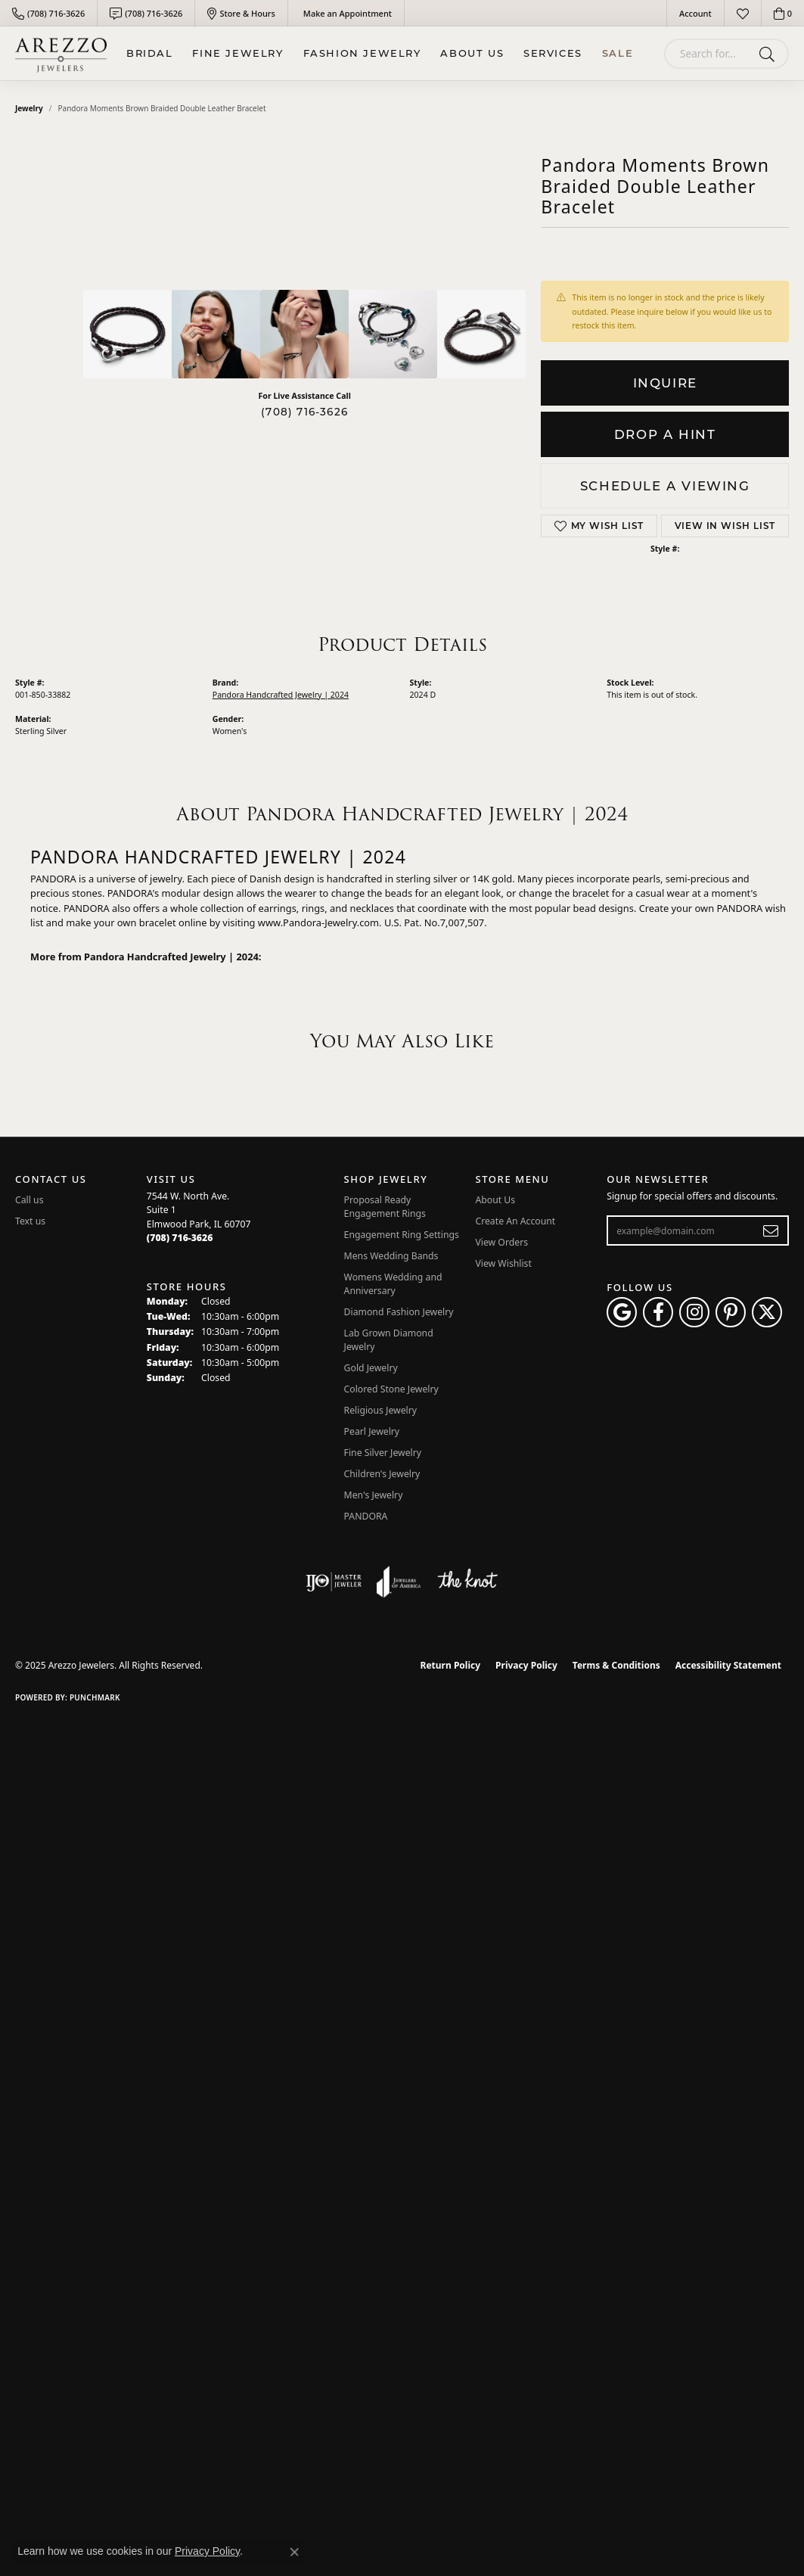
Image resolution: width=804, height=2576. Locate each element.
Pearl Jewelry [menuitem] (372, 1431)
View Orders (501, 1242)
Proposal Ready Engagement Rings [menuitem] (385, 1206)
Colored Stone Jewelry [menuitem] (391, 1389)
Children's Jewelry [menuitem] (382, 1473)
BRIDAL (149, 53)
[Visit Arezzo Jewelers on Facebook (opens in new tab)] (658, 1312)
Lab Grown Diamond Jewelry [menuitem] (388, 1340)
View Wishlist (503, 1263)
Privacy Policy (526, 1665)
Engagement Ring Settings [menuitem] (401, 1234)
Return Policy (451, 1665)
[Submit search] (769, 53)
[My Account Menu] (695, 13)
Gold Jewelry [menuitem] (371, 1367)
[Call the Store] (180, 1237)
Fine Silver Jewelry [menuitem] (383, 1452)
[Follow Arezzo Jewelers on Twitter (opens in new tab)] (767, 1312)
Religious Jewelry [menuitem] (380, 1410)
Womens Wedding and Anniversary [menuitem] (393, 1284)
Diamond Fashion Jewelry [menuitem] (399, 1311)
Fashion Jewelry (362, 53)
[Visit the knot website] (467, 1582)
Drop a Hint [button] (665, 434)
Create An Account (515, 1221)
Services (552, 53)
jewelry (29, 108)
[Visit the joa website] (399, 1582)
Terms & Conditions (616, 1665)
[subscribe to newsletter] (771, 1230)
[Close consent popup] (294, 2551)
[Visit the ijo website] (334, 1582)
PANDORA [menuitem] (366, 1516)
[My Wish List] (743, 13)
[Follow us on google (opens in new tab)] (622, 1312)
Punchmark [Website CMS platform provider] (95, 1697)
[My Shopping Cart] (783, 13)
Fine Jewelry (237, 53)
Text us (30, 1221)
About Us (472, 53)
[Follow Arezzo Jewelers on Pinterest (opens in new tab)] (731, 1312)
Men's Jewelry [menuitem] (373, 1495)
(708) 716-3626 (304, 412)
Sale (617, 53)
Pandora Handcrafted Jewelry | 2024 (281, 694)
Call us (29, 1199)
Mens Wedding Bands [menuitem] (391, 1255)
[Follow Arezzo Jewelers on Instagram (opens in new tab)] (694, 1312)
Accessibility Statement (728, 1665)
